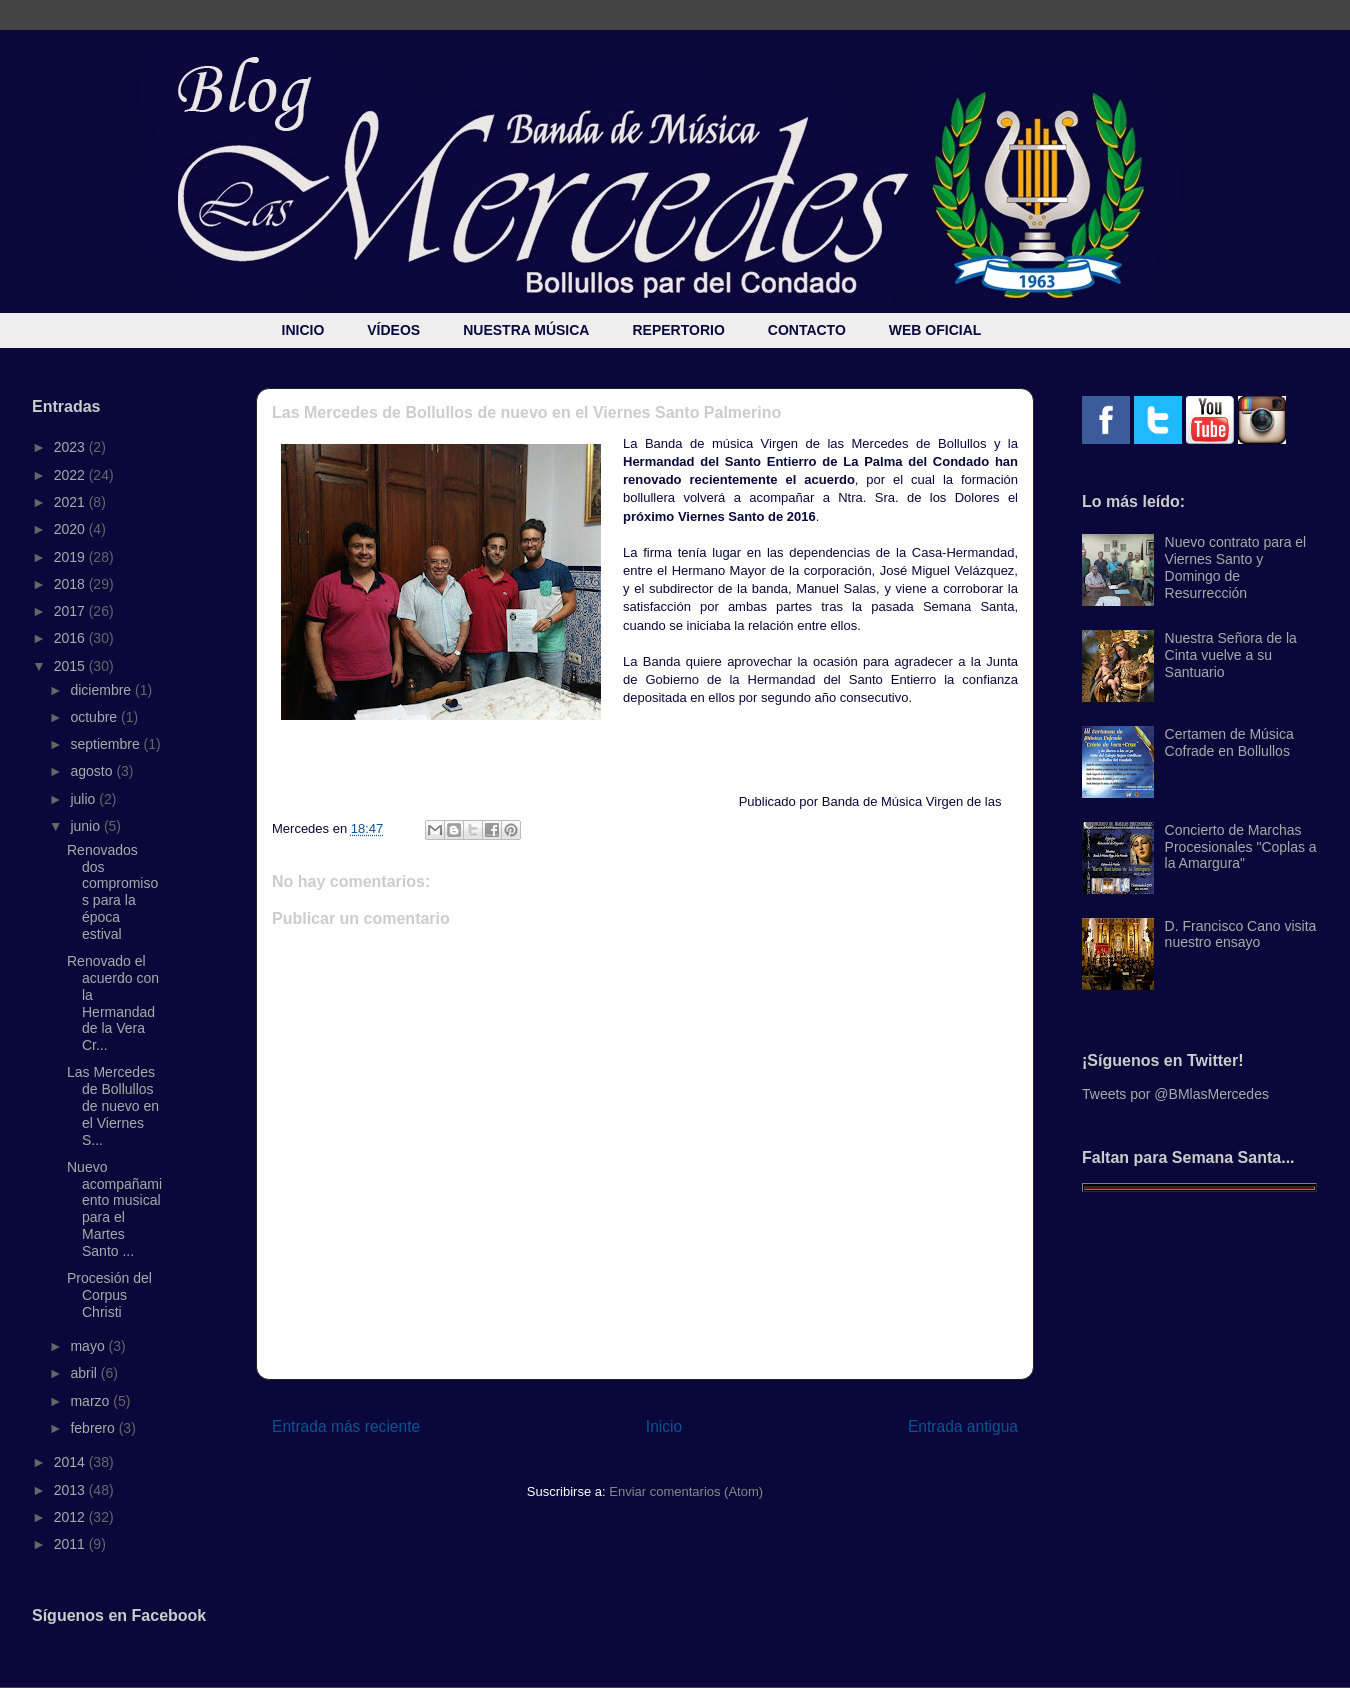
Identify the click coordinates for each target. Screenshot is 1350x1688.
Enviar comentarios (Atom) (686, 1491)
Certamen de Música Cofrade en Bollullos (1229, 742)
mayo (89, 1346)
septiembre (106, 744)
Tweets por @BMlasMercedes (1175, 1094)
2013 (71, 1490)
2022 (71, 475)
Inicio (664, 1426)
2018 (71, 584)
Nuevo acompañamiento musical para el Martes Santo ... (114, 1209)
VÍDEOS (393, 330)
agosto (93, 771)
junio (86, 826)
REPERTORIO (678, 330)
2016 (71, 638)
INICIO (303, 330)
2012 (71, 1517)
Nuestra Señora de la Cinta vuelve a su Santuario (1231, 655)
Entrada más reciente (346, 1426)
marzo (91, 1401)
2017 (71, 611)
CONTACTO (807, 330)
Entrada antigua (963, 1426)
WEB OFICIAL (935, 330)
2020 (71, 529)
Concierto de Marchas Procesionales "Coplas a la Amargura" (1241, 847)
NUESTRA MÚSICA (526, 330)
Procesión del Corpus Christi (109, 1295)
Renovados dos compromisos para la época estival (112, 892)
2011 (71, 1544)
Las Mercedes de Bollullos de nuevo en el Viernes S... (113, 1105)
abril (85, 1373)
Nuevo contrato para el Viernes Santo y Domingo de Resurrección (1236, 567)
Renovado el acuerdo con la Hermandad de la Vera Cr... (113, 1003)
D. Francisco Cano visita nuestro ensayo (1241, 934)
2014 (71, 1462)
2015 (71, 666)
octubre (95, 717)
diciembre (102, 690)
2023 (71, 447)
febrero (94, 1428)
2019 (71, 557)
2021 (71, 502)
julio (84, 799)
